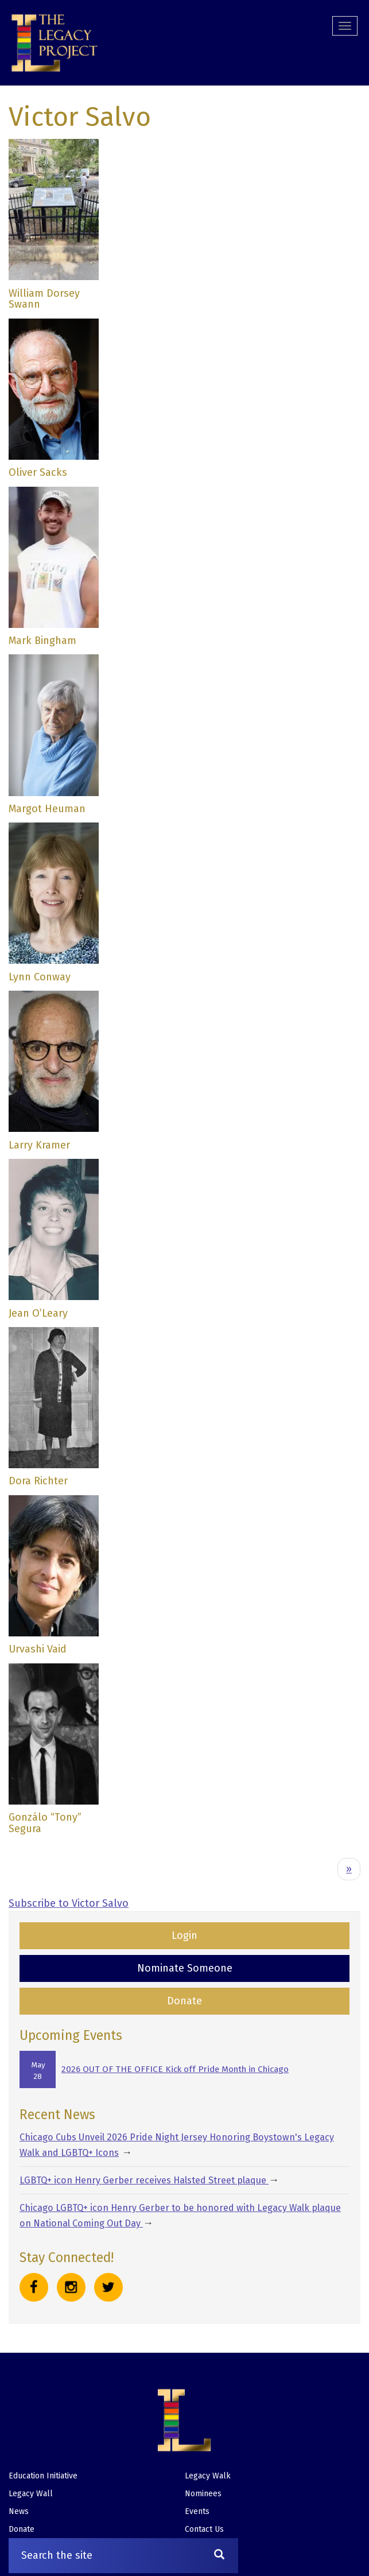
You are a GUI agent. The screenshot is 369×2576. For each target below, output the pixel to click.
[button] (54, 43)
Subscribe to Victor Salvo (69, 1903)
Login (184, 1935)
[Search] (219, 2555)
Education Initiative (43, 2476)
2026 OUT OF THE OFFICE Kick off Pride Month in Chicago (175, 2069)
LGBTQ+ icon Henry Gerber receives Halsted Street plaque (144, 2180)
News (19, 2511)
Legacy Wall (31, 2494)
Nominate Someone (184, 1968)
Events (197, 2511)
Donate (184, 2001)
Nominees (203, 2494)
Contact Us (204, 2529)
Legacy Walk (208, 2476)
